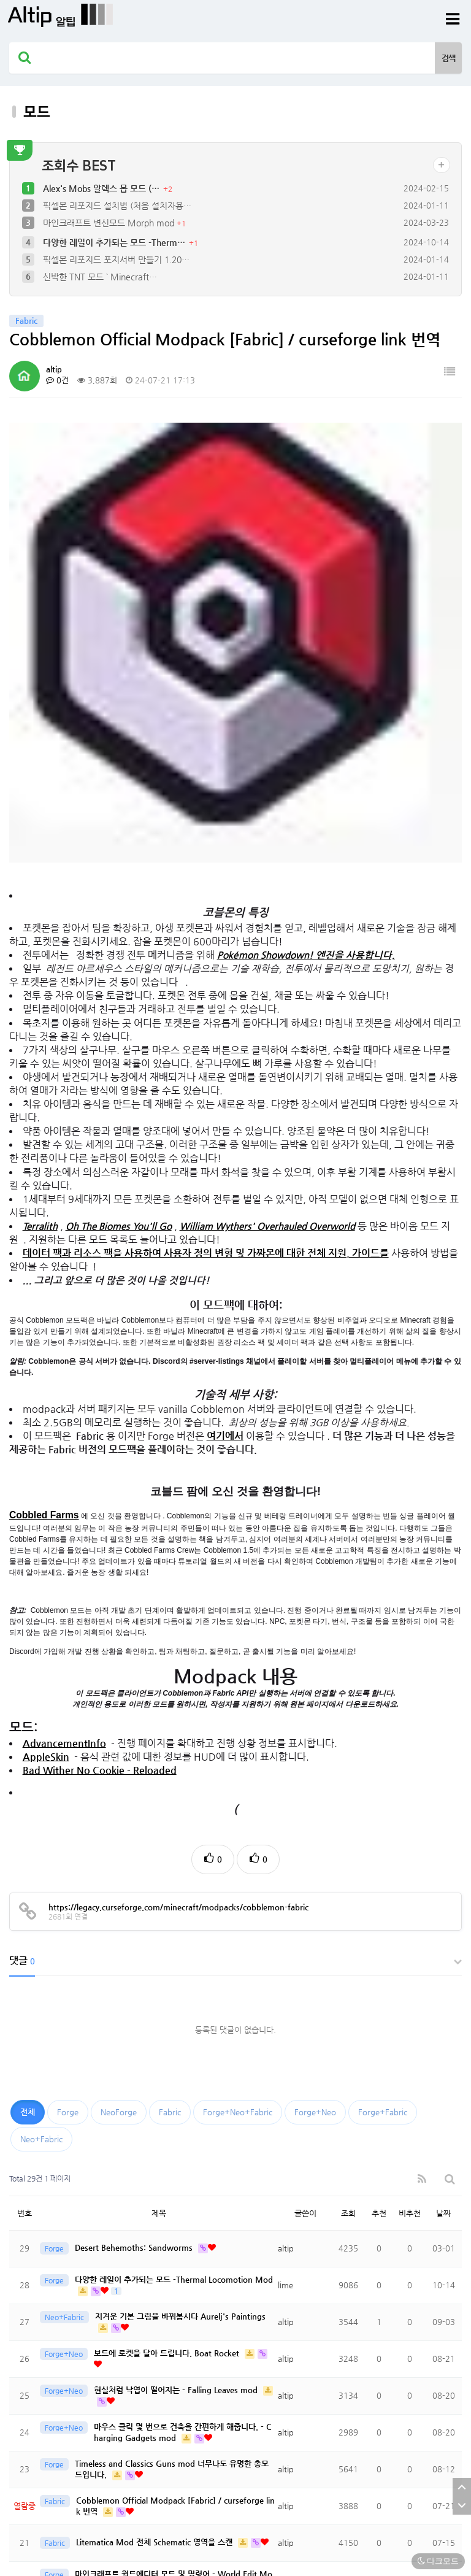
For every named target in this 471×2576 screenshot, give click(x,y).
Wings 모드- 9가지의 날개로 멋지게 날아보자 (153, 2300)
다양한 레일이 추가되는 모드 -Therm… (115, 242)
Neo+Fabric (41, 1740)
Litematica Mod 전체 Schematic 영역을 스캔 (155, 2143)
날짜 (443, 1814)
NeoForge (119, 1713)
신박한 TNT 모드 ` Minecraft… (100, 277)
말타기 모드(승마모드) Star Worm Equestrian (156, 2373)
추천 (379, 1814)
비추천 (410, 1814)
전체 (27, 1713)
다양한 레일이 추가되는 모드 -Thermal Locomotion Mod (174, 1881)
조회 (348, 1814)
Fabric (170, 1713)
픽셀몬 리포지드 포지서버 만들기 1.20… (116, 259)
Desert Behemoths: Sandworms (135, 1849)
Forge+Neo (315, 1713)
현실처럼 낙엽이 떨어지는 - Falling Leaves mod (177, 1991)
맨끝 (60, 2409)
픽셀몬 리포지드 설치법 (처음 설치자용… (117, 205)
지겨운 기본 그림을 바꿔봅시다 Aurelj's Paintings (180, 1918)
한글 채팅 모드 (102, 2217)
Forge (67, 1713)
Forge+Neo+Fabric (237, 1713)
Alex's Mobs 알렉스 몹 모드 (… (102, 188)
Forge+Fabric (382, 1713)
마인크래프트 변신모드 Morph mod (110, 223)
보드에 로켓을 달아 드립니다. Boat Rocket (168, 1954)
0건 (57, 380)
